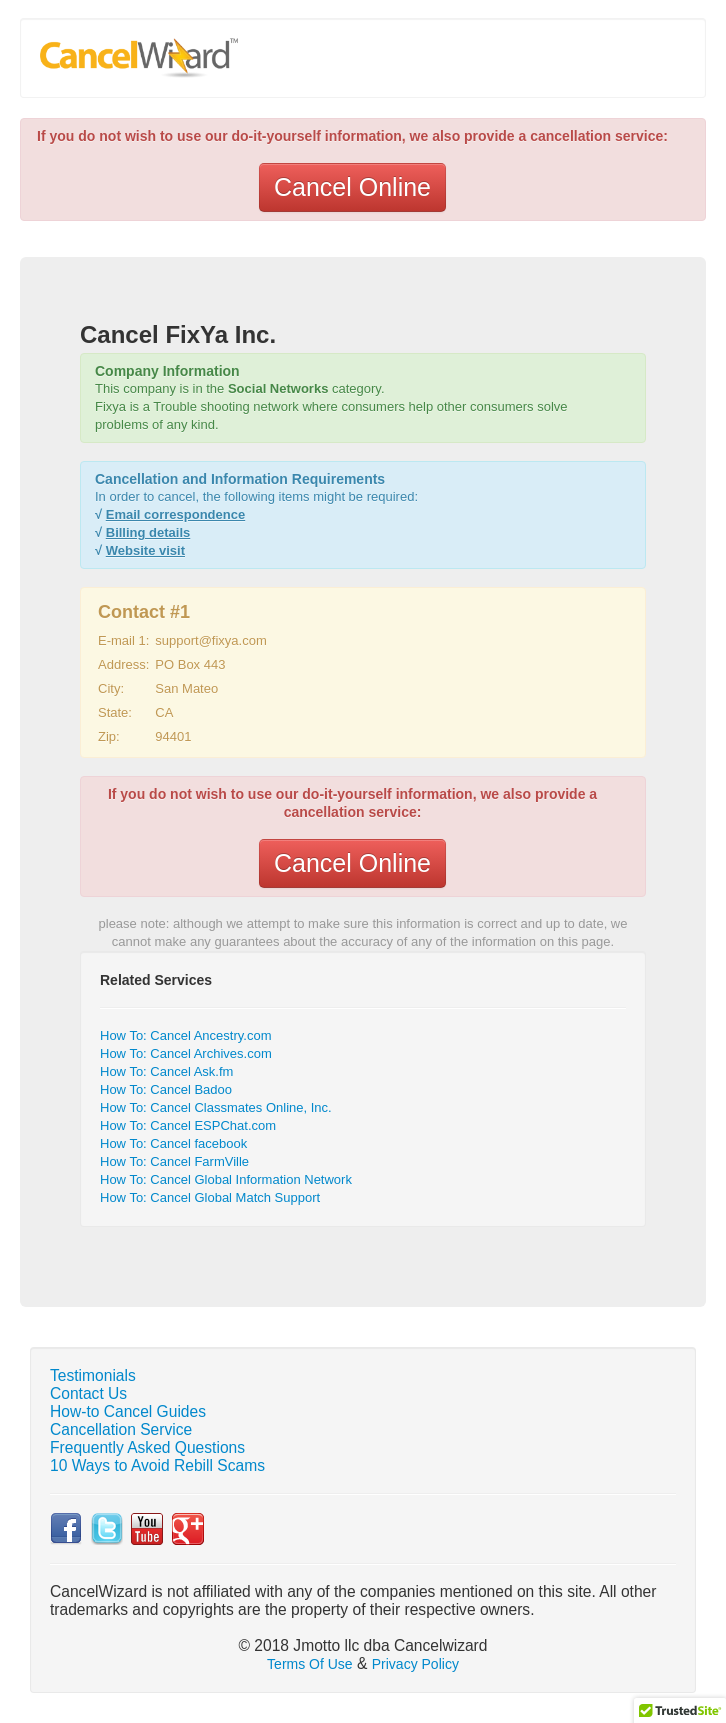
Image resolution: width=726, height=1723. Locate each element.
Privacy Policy (415, 1664)
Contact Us (88, 1393)
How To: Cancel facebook (173, 1143)
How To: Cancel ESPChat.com (188, 1125)
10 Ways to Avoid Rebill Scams (157, 1465)
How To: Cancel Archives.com (186, 1053)
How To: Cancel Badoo (166, 1089)
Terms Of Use (310, 1664)
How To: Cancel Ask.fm (166, 1071)
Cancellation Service (121, 1429)
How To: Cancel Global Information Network (226, 1179)
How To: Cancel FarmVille (174, 1161)
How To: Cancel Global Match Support (210, 1197)
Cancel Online (352, 187)
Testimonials (93, 1375)
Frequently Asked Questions (147, 1447)
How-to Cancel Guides (128, 1411)
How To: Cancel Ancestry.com (185, 1035)
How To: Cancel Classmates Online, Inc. (216, 1107)
